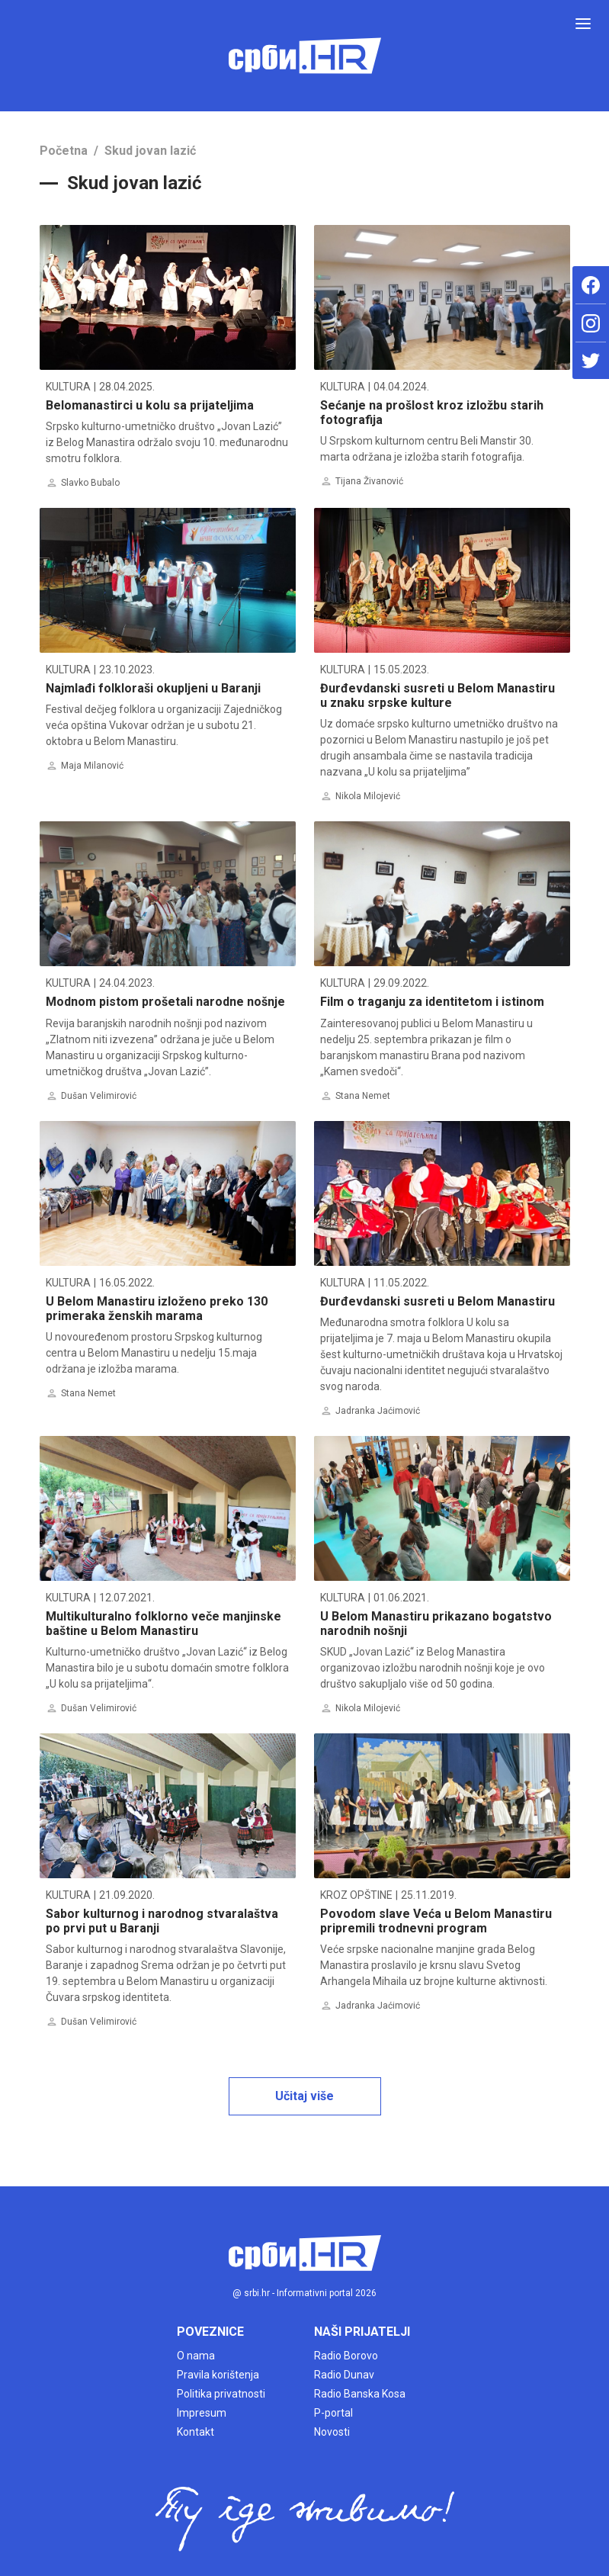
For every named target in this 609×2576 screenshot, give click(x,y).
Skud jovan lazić (150, 150)
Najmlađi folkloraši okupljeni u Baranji (153, 688)
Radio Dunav (344, 2375)
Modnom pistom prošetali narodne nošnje (165, 1001)
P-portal (333, 2413)
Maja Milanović (92, 765)
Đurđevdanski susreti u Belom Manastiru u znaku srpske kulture (437, 695)
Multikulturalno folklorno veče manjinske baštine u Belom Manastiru (163, 1623)
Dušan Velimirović (98, 1095)
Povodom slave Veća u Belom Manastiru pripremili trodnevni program (436, 1920)
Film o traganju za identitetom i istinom (432, 1001)
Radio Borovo (346, 2356)
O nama (196, 2356)
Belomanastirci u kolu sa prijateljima (150, 405)
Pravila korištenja (218, 2375)
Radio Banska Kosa (359, 2394)
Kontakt (195, 2432)
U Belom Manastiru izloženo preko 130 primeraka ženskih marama (157, 1308)
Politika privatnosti (221, 2394)
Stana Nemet (362, 1095)
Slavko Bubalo (90, 482)
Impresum (201, 2413)
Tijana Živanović (369, 481)
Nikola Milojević (367, 796)
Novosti (332, 2432)
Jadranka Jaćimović (377, 1410)
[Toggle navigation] (583, 23)
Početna (64, 150)
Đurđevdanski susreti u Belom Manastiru (437, 1301)
